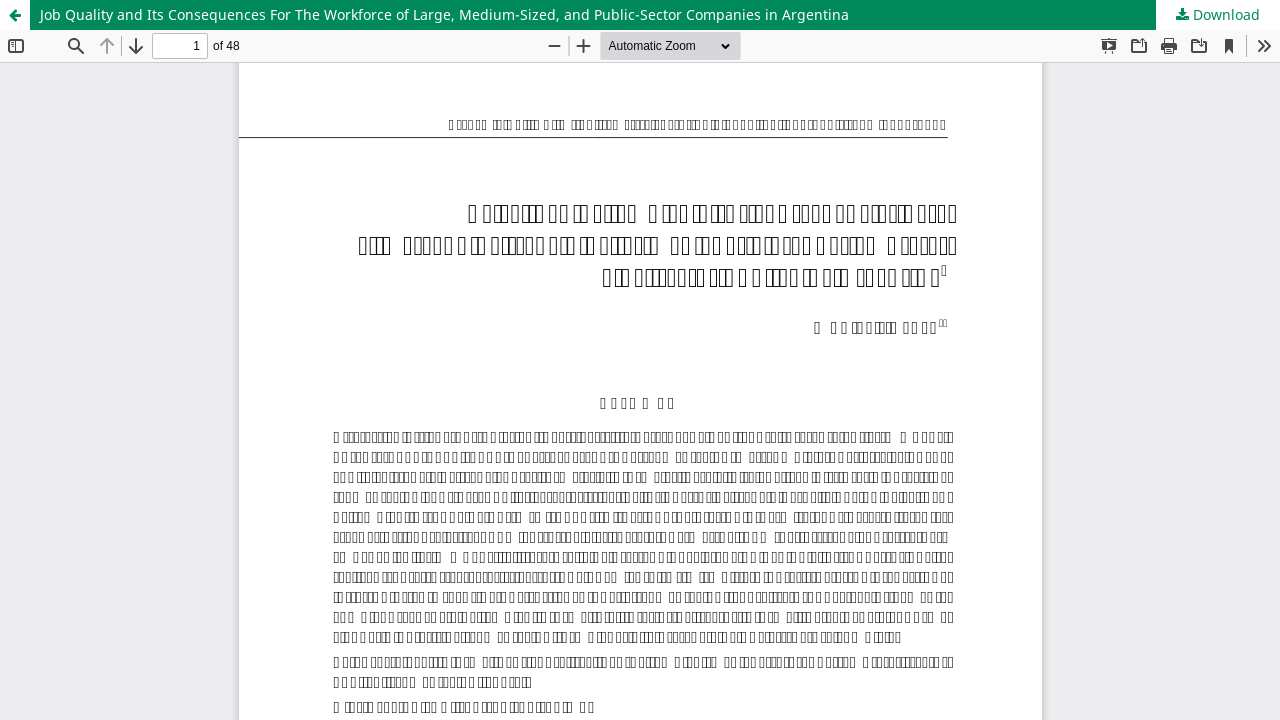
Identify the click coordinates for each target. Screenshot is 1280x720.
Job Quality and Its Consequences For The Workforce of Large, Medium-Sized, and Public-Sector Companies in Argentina (444, 14)
